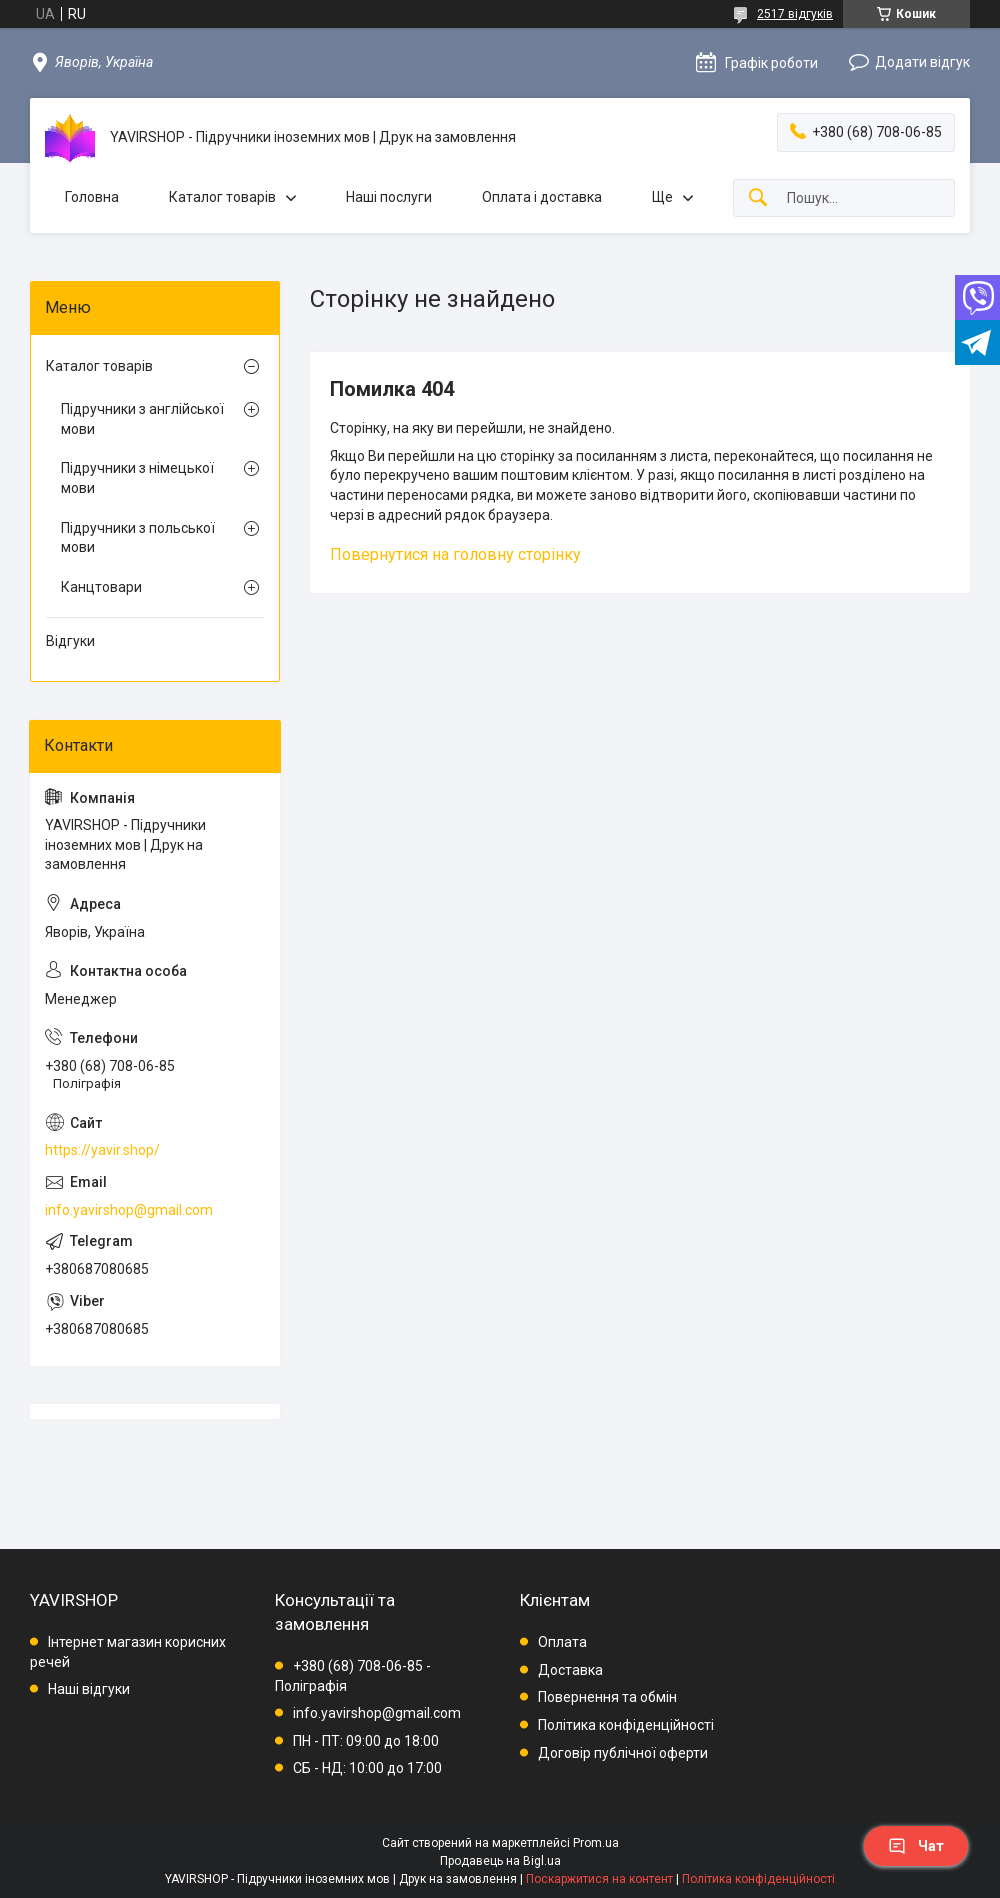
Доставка (570, 1670)
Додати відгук (922, 62)
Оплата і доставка (542, 197)
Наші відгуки (89, 1689)
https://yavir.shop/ (102, 1150)
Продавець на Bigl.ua (500, 1861)
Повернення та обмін (607, 1697)
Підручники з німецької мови (137, 478)
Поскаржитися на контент (599, 1879)
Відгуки (70, 641)
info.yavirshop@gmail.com (129, 1210)
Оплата (562, 1642)
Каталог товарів (222, 197)
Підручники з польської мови (138, 538)
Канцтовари (101, 587)
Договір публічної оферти (623, 1753)
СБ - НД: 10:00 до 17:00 (367, 1768)
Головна (92, 197)
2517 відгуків (795, 14)
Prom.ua (596, 1843)
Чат (916, 1846)
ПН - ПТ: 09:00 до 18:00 (366, 1741)
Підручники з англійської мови (142, 419)
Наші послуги (389, 197)
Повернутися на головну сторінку (455, 554)
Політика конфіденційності (626, 1725)
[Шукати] (758, 198)
